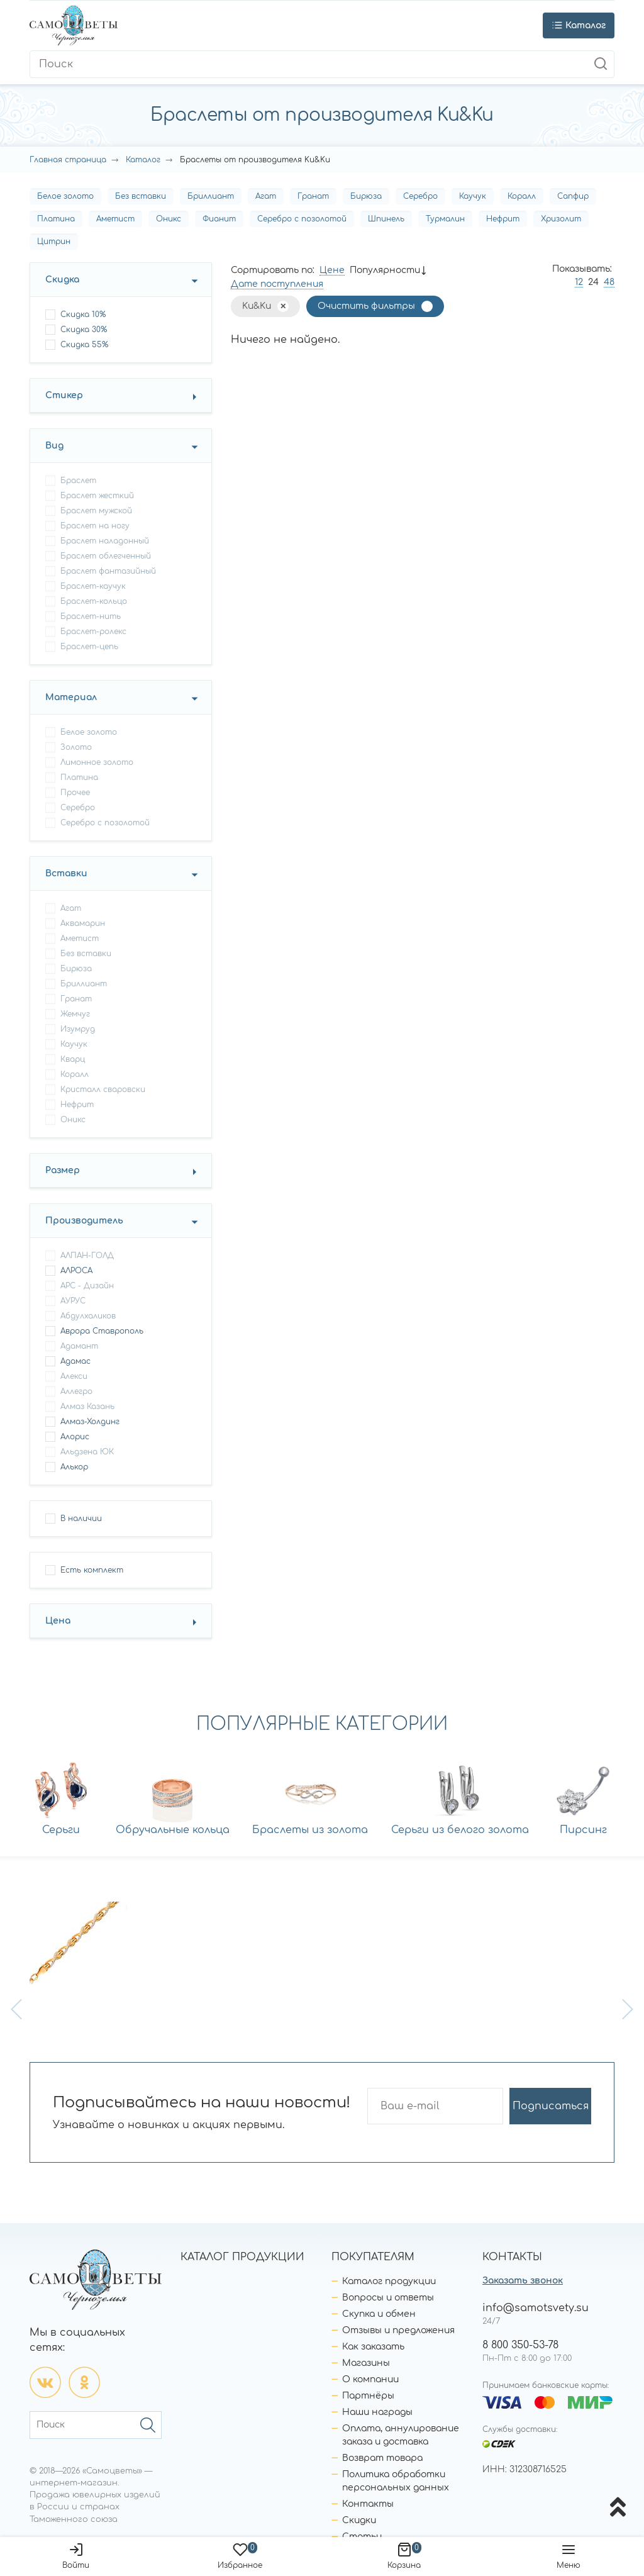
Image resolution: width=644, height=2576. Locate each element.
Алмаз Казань (87, 1406)
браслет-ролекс (93, 631)
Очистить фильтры (366, 306)
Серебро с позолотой (302, 219)
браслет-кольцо (93, 601)
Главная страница (68, 159)
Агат (265, 196)
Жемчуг (75, 1014)
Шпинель (386, 219)
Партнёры (368, 2395)
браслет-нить (90, 616)
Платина (56, 219)
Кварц (72, 1059)
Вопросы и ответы (388, 2297)
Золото (76, 747)
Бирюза (366, 196)
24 (593, 282)
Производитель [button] (84, 1220)
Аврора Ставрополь (101, 1331)
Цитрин (53, 241)
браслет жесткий (97, 495)
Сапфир (573, 196)
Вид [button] (54, 445)
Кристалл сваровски (102, 1089)
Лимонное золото (96, 762)
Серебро (420, 196)
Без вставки (140, 196)
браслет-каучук (93, 586)
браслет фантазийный (108, 571)
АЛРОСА (76, 1270)
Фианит (219, 219)
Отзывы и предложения (398, 2330)
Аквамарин (82, 923)
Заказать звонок (522, 2280)
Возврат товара (382, 2458)
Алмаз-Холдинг (89, 1421)
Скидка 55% (84, 344)
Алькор (74, 1467)
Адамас (75, 1361)
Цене (332, 270)
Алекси (73, 1376)
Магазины (366, 2363)
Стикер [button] (64, 395)
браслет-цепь (89, 646)
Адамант (79, 1346)
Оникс (168, 219)
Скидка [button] (62, 279)
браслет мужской (96, 510)
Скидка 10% (83, 314)
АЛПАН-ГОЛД (87, 1255)
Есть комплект (91, 1570)
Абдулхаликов (88, 1316)
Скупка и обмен (379, 2314)
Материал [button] (71, 697)
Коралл (522, 196)
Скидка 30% (83, 329)
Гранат (313, 196)
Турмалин (445, 219)
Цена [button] (57, 1620)
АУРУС (73, 1300)
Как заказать (373, 2346)
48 (609, 282)
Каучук (472, 196)
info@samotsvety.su (535, 2308)
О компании (370, 2379)
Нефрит (502, 219)
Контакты (368, 2504)
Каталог (143, 159)
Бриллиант (210, 196)
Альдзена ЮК (87, 1451)
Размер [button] (62, 1170)
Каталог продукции (389, 2281)
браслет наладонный (104, 541)
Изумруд (77, 1029)
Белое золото (65, 196)
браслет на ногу (95, 525)
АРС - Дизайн (87, 1285)
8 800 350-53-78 (520, 2345)
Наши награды (377, 2412)
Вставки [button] (66, 873)
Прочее (75, 792)
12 (579, 282)
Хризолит (561, 219)
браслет (78, 480)
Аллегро (76, 1391)
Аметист (115, 219)
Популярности (385, 270)
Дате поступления (277, 284)
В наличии (81, 1518)
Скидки (359, 2520)
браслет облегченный (105, 556)
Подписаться (551, 2106)
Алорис (74, 1436)
